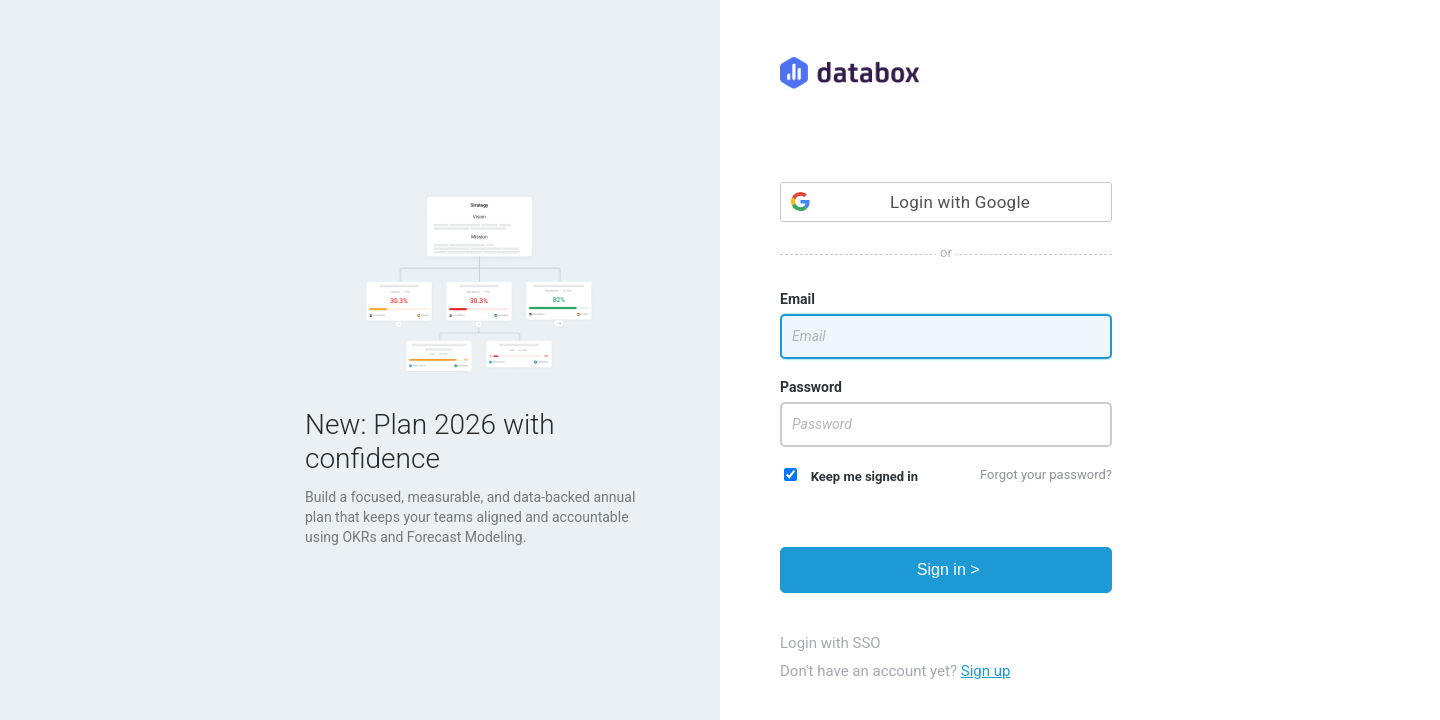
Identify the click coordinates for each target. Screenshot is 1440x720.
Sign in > (945, 569)
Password (811, 387)
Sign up (986, 671)
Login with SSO (830, 643)
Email (797, 299)
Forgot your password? (1046, 474)
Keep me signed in (851, 476)
